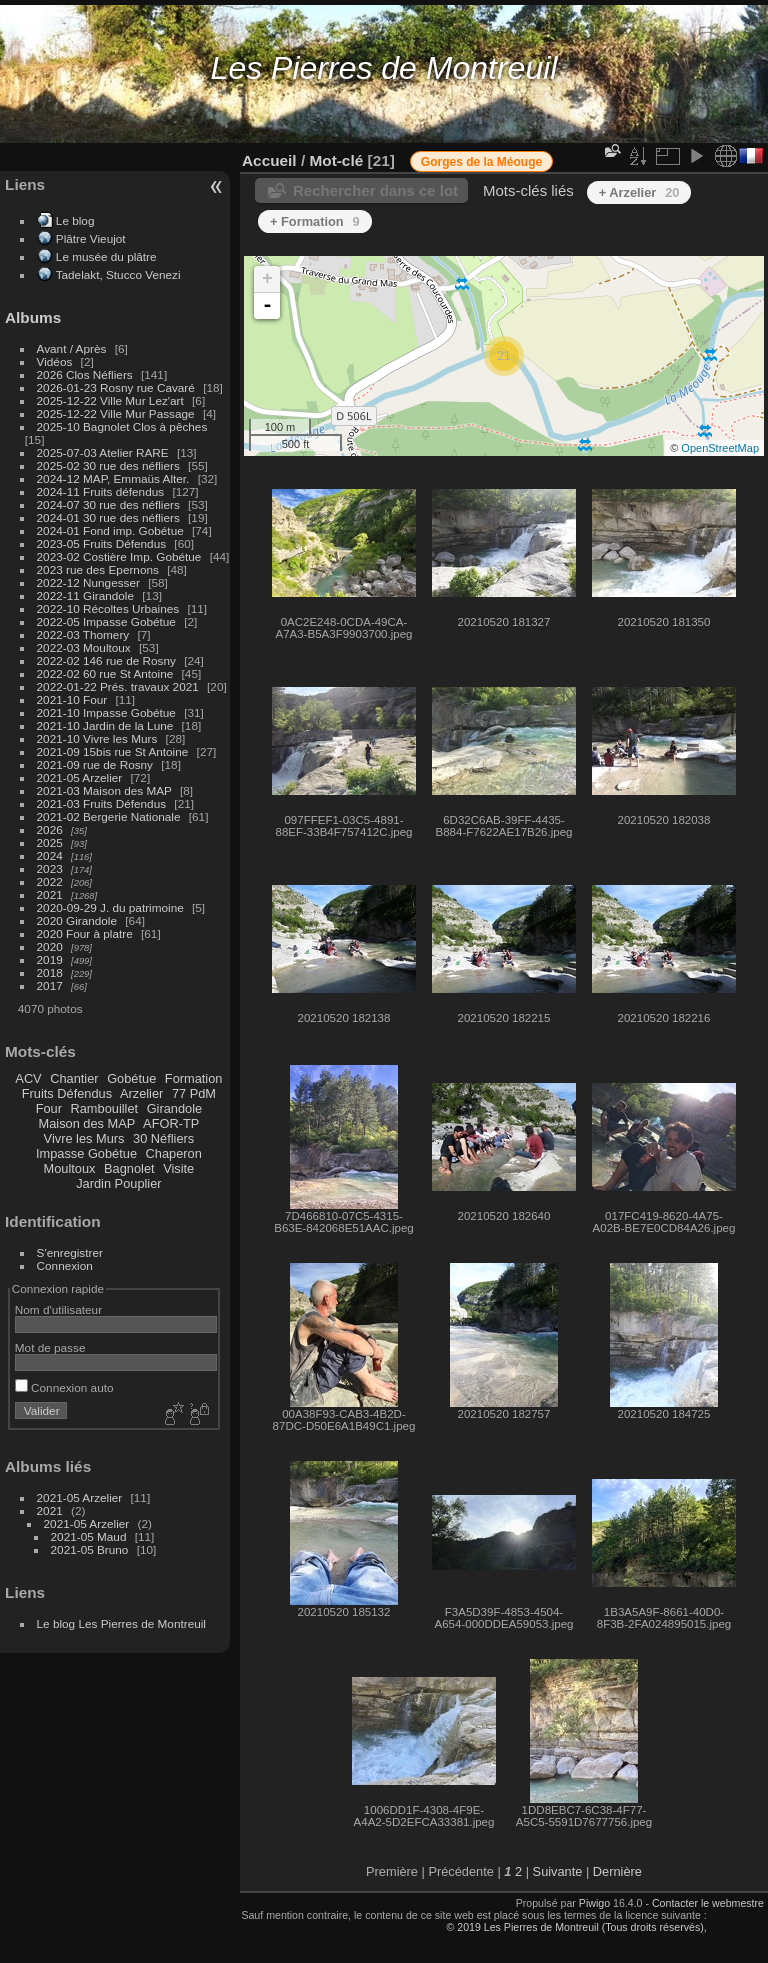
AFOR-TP (171, 1123)
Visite (178, 1168)
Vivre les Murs (84, 1138)
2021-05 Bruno (90, 1549)
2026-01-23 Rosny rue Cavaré (116, 387)
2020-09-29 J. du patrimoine (110, 907)
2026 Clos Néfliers (85, 374)
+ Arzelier (639, 192)
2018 (50, 972)
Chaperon (174, 1153)
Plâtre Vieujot (91, 238)
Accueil (269, 160)
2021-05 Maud (89, 1536)
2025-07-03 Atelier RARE (103, 452)
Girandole (175, 1108)
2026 (50, 829)
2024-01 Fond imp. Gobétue (110, 530)
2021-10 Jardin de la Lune (105, 725)
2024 (50, 855)
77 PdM (194, 1093)
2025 (50, 842)
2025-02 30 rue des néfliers (108, 465)
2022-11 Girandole (85, 595)
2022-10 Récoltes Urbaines (108, 608)
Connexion (65, 1265)
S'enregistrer (70, 1252)
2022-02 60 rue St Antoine (105, 673)
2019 (50, 959)
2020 (50, 946)
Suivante (558, 1871)
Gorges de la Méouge (481, 162)
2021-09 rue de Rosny (95, 764)
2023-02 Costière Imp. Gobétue (119, 556)
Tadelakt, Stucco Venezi (118, 274)
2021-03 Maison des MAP (104, 790)
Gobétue (131, 1078)
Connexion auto (64, 1387)
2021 (50, 894)
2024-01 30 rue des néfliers (110, 517)
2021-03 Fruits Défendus (102, 803)
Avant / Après (72, 348)
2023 (50, 868)
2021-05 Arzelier (80, 777)
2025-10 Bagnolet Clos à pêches (122, 426)
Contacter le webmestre (708, 1903)
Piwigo (594, 1903)
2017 (50, 985)
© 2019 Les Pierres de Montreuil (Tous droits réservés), (576, 1927)
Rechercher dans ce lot (375, 190)
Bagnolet (129, 1168)
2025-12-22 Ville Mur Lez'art (110, 400)
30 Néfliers (163, 1138)
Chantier (74, 1078)
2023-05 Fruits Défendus (102, 543)
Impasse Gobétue (86, 1153)
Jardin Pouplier (118, 1183)
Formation (194, 1078)
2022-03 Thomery (83, 634)
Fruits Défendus (67, 1093)
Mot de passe (50, 1347)
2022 (50, 881)
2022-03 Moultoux (84, 647)
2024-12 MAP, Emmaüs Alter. (113, 478)
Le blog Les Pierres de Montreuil (121, 1623)
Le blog (75, 220)
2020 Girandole (77, 920)
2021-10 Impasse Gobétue (106, 712)
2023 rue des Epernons (98, 569)
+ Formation (315, 221)
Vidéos (55, 361)
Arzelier (141, 1093)
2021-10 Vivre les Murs (97, 738)
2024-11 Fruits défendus (101, 491)
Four (49, 1108)
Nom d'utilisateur (58, 1309)
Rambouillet (105, 1108)
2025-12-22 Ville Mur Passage (116, 413)
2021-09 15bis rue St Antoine (113, 751)
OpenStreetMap (720, 448)
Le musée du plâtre (106, 256)
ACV (28, 1078)
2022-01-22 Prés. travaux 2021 (118, 686)
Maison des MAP (87, 1123)
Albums (33, 317)
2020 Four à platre (85, 933)
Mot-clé (336, 160)
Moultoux (70, 1168)
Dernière (617, 1871)
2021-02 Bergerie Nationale (109, 816)
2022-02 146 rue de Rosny (106, 660)
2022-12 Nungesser (88, 582)
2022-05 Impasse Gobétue (106, 621)
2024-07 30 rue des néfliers (108, 504)
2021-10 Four (72, 699)
